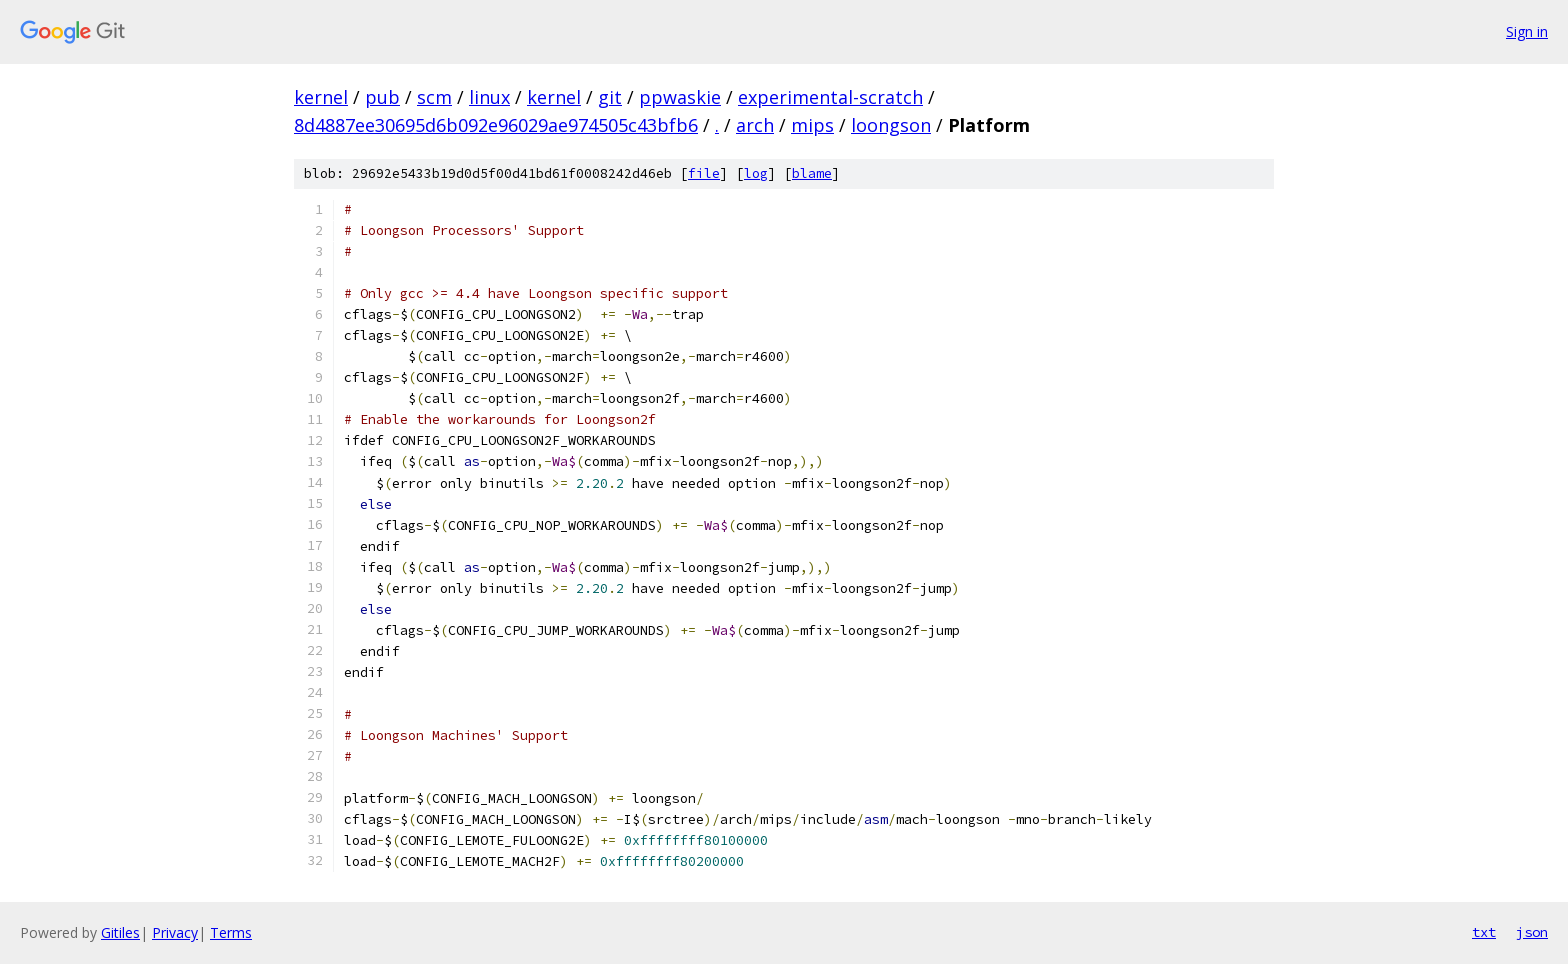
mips (812, 125)
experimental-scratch (830, 97)
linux (489, 97)
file (704, 173)
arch (755, 125)
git (610, 97)
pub (382, 97)
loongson (891, 125)
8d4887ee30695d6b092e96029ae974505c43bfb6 (496, 125)
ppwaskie (680, 97)
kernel (321, 97)
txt (1484, 932)
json (1532, 932)
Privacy (175, 932)
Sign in (1527, 31)
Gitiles (120, 932)
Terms (231, 932)
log (756, 173)
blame (812, 173)
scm (434, 97)
